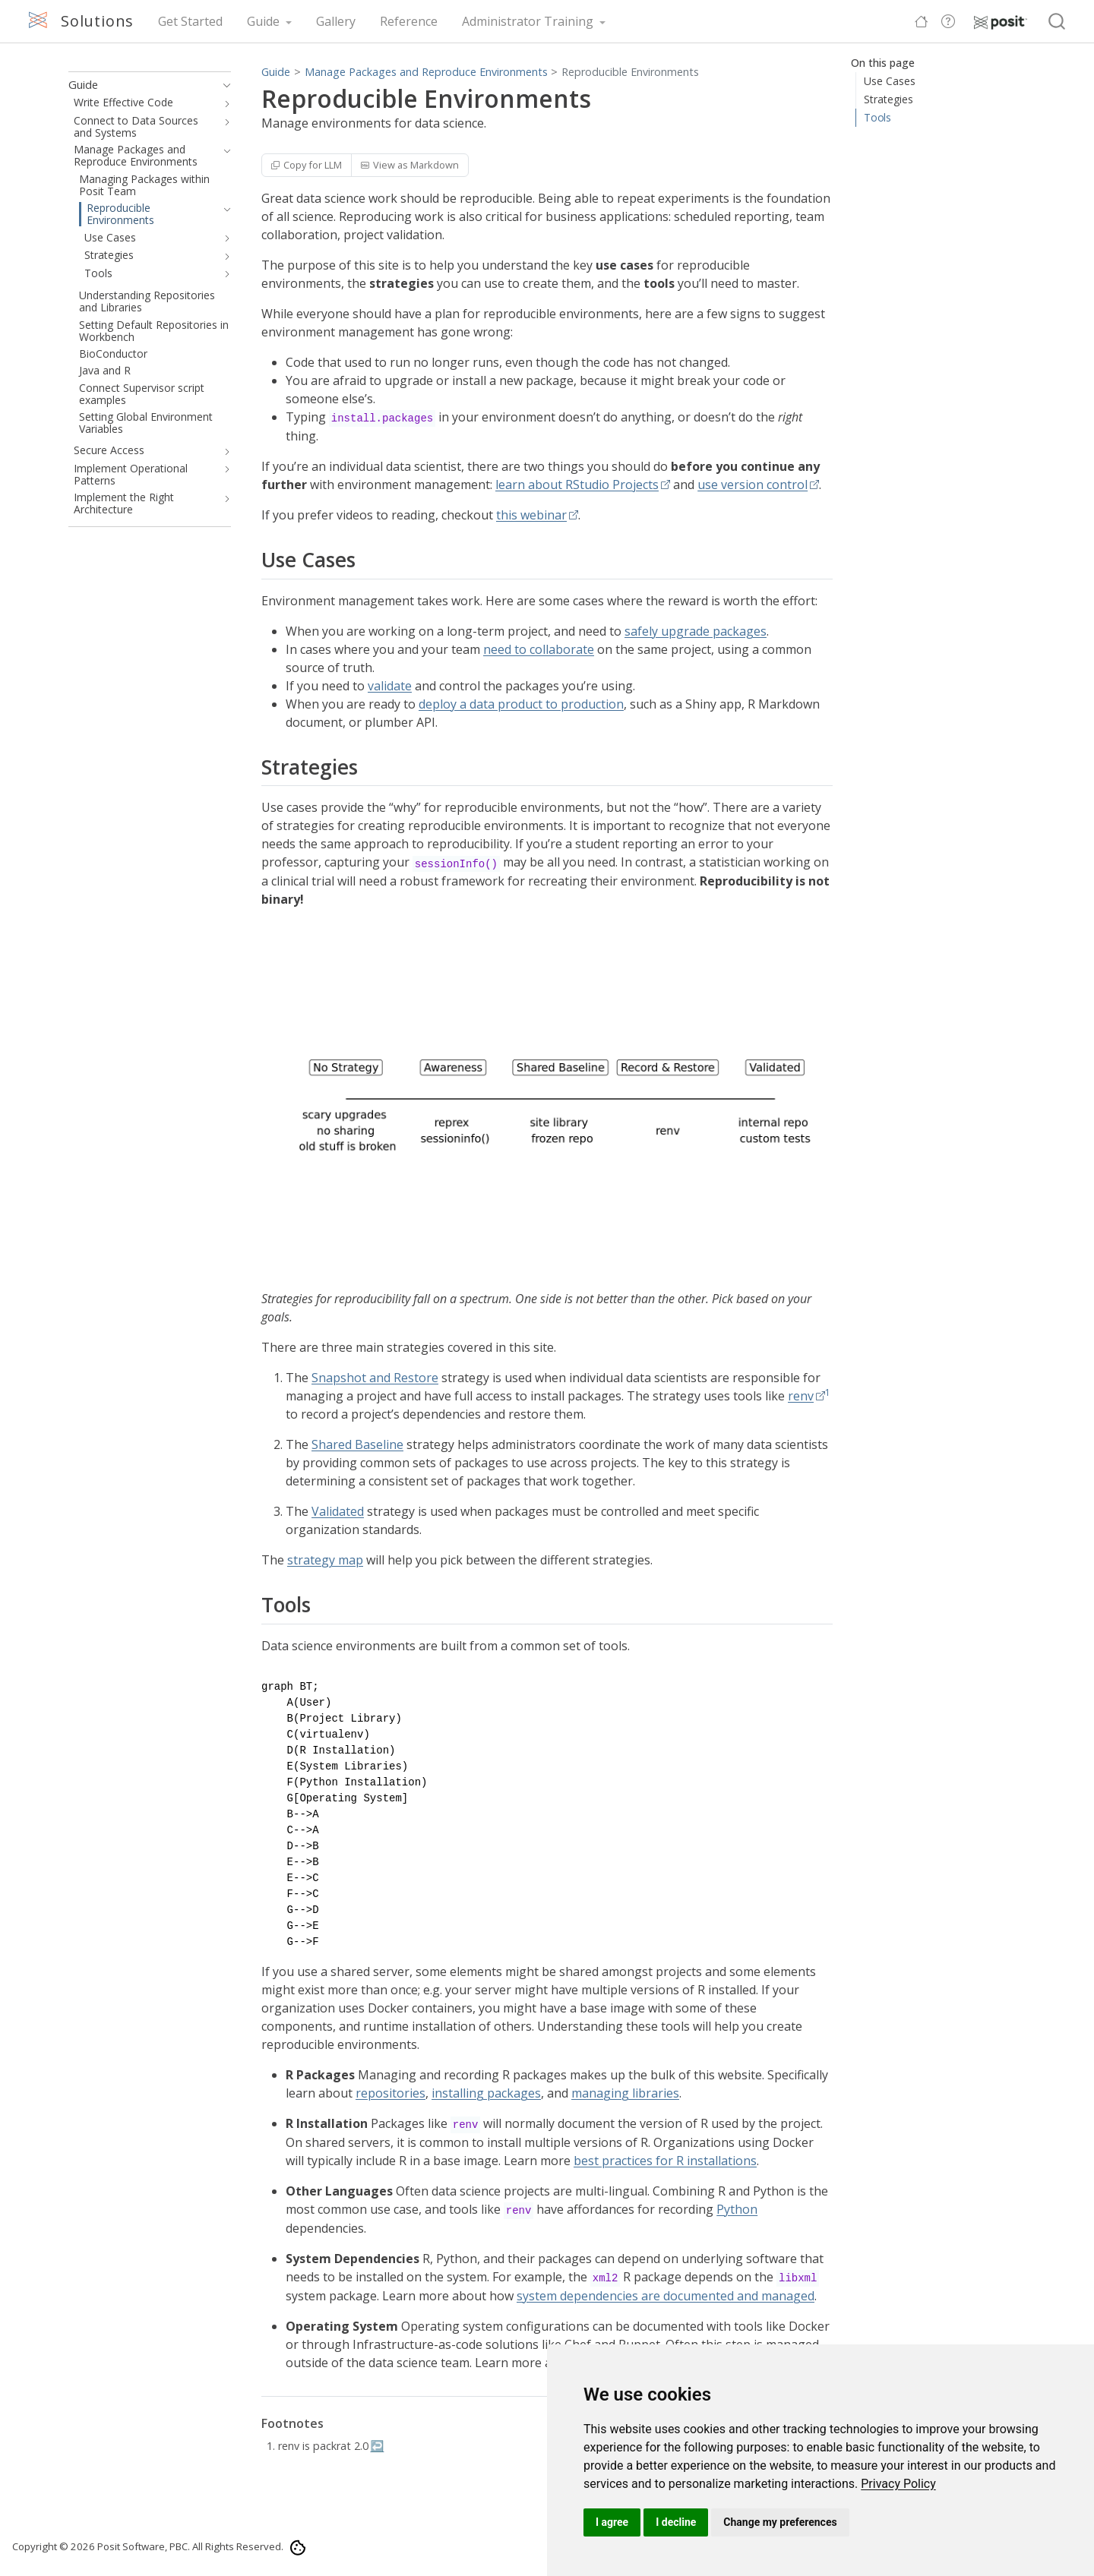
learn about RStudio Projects (577, 484)
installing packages (486, 2093)
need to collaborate (538, 649)
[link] (898, 2484)
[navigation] (224, 85)
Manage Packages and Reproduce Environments (426, 72)
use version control (752, 484)
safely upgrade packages (695, 631)
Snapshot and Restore (374, 1377)
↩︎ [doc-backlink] (377, 2446)
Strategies (888, 99)
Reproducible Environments (630, 72)
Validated (337, 1511)
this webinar (531, 515)
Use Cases (889, 81)
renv (801, 1395)
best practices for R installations (665, 2160)
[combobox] (1057, 22)
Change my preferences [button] (779, 2522)
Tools (877, 117)
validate (390, 685)
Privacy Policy (898, 2484)
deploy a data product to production (521, 704)
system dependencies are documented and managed (665, 2295)
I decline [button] (676, 2522)
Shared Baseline (357, 1444)
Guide (275, 72)
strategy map (325, 1560)
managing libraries (625, 2093)
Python (736, 2209)
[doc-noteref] (827, 1395)
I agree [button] (612, 2522)
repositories (390, 2093)
